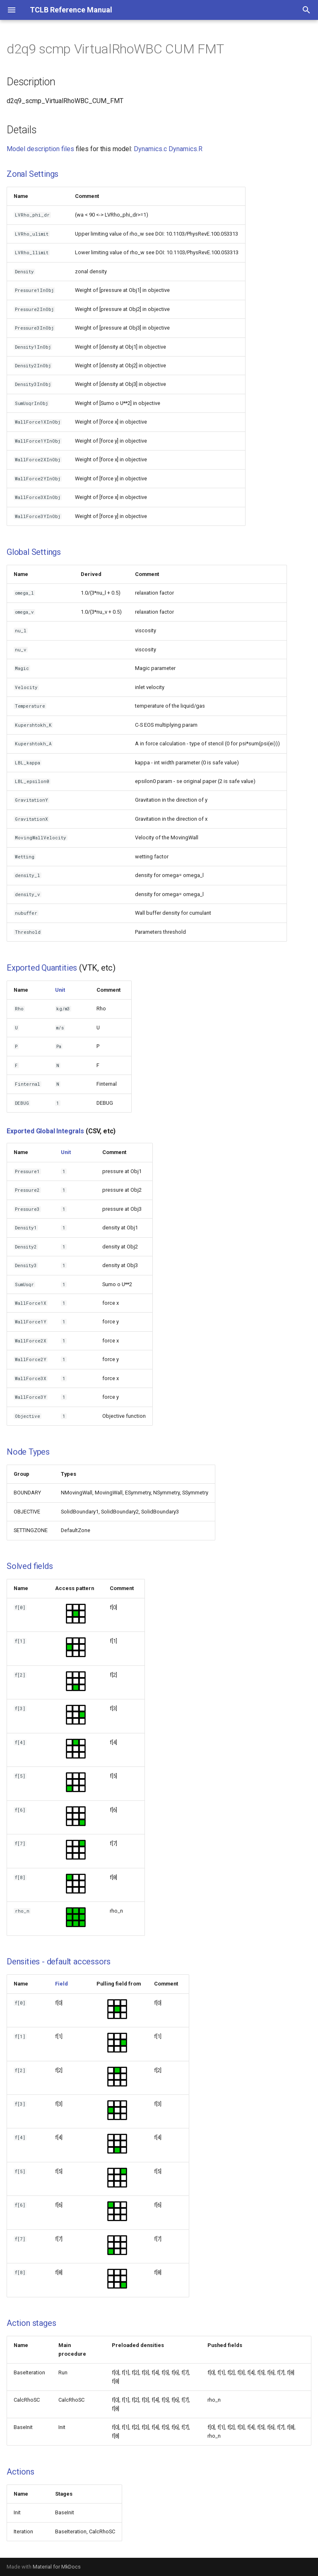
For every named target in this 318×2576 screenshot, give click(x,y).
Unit (60, 990)
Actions (20, 2472)
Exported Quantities (42, 968)
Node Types (28, 1452)
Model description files (40, 149)
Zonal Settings (32, 174)
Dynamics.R (185, 149)
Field (61, 1984)
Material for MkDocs (57, 2567)
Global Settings (34, 552)
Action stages (31, 2323)
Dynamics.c (150, 149)
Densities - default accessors (59, 1961)
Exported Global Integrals (45, 1131)
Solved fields (30, 1566)
